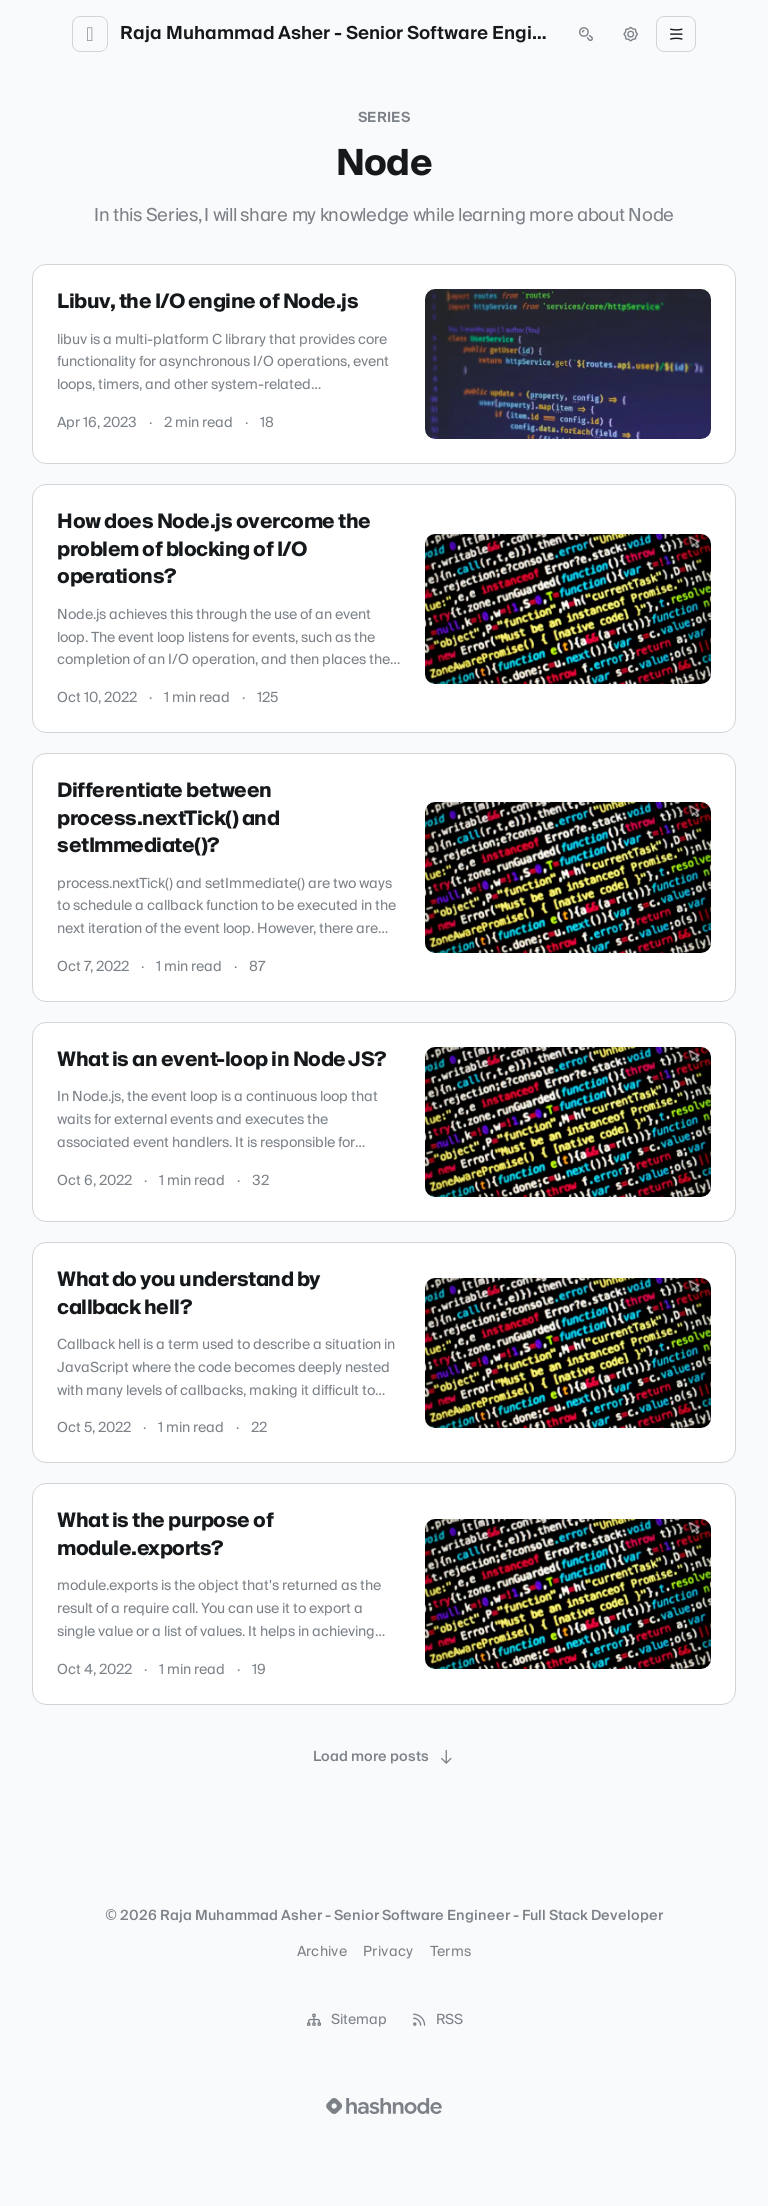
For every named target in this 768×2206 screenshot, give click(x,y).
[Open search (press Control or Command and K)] (586, 34)
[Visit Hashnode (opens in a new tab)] (384, 2106)
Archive (322, 1952)
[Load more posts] (384, 1757)
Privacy (388, 1952)
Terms (451, 1952)
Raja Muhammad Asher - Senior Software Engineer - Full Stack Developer (338, 34)
